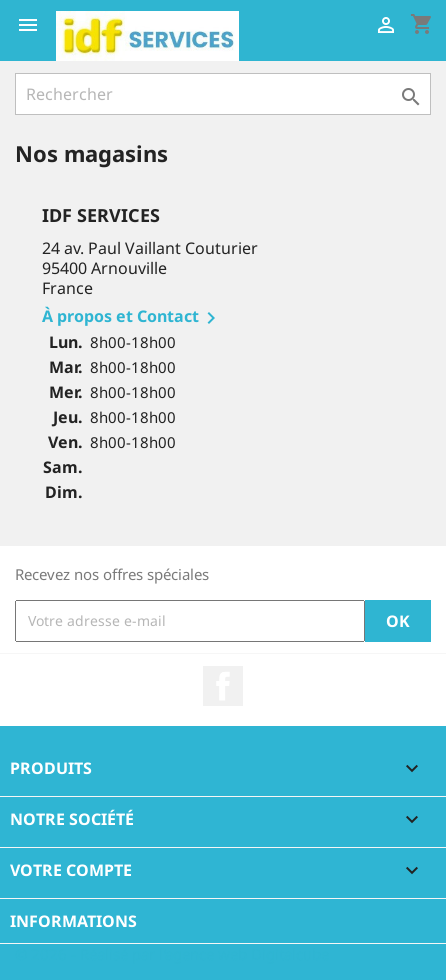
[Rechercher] (223, 94)
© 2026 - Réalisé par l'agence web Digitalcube (172, 954)
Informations (73, 921)
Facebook (223, 686)
